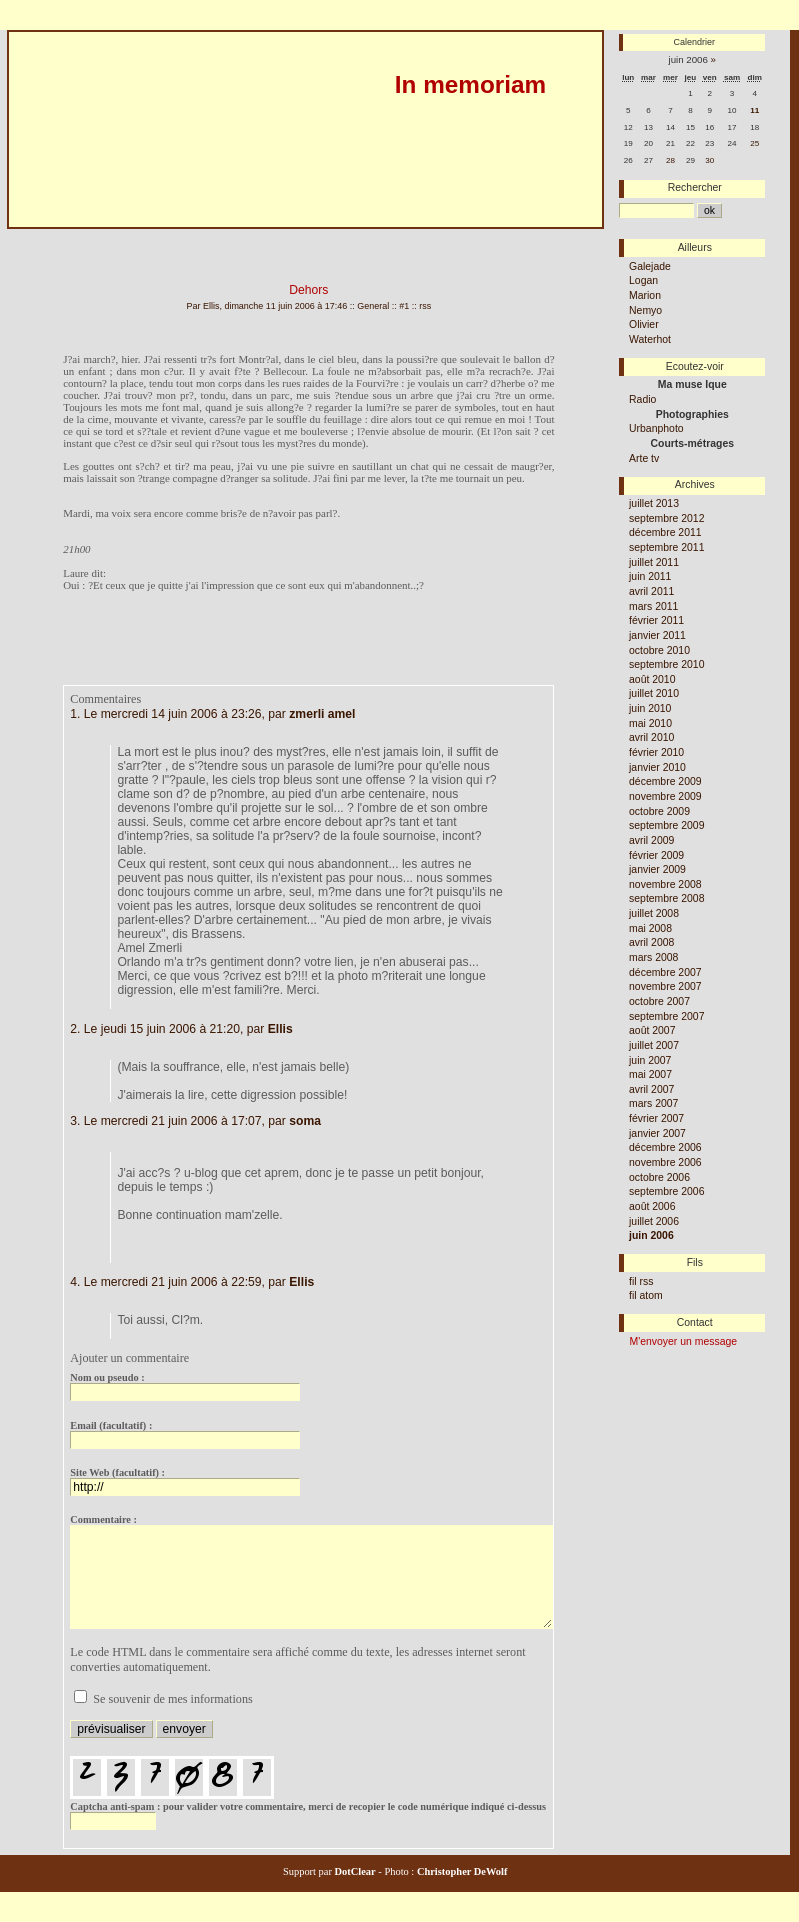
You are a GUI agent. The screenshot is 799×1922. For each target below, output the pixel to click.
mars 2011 (653, 606)
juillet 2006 (654, 1221)
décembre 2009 (665, 781)
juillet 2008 (654, 913)
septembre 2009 (666, 825)
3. (75, 1121)
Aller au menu (124, 236)
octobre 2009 (659, 811)
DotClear (354, 1871)
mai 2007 (650, 1074)
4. (75, 1282)
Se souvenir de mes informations (172, 1699)
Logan (643, 280)
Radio (642, 399)
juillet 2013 (654, 503)
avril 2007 (651, 1089)
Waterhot (650, 339)
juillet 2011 (654, 562)
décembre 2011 (665, 532)
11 (754, 110)
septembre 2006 (666, 1191)
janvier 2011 (657, 635)
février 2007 (656, 1118)
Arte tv (644, 458)
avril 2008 (651, 942)
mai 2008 (650, 928)
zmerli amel (322, 714)
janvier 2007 (657, 1133)
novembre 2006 (665, 1162)
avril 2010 (651, 737)
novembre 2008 (665, 884)
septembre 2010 (666, 664)
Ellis (280, 1029)
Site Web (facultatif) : (117, 1472)
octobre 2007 (659, 1001)
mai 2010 (650, 723)
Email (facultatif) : (111, 1425)
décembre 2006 (665, 1147)
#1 (404, 306)
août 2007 (652, 1030)
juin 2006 (651, 1235)
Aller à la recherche (214, 236)
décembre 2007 (665, 972)
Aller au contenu (40, 236)
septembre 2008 (666, 898)
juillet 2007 (654, 1045)
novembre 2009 (665, 796)
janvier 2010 (657, 767)
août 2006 (652, 1206)
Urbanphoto (656, 428)
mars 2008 (653, 957)
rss (425, 306)
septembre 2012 (666, 518)
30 (709, 160)
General (373, 306)
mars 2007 (653, 1103)
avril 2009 (651, 840)
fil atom (646, 1295)
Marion (645, 295)
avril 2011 (651, 591)
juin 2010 (650, 708)
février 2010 (656, 752)
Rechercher (695, 187)
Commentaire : (103, 1519)
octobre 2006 (659, 1177)
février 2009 (656, 855)
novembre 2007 (665, 986)
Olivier (644, 324)
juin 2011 (650, 576)
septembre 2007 (666, 1016)
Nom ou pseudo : (107, 1377)
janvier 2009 (657, 869)
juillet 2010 (654, 693)
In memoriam (470, 84)
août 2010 (652, 679)
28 (670, 160)
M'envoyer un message (684, 1341)
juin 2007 (650, 1060)
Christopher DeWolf (460, 1871)
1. (75, 714)
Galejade (650, 266)
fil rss (641, 1281)
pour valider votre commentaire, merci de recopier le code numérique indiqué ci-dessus (308, 1784)
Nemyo (645, 310)
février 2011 (656, 620)
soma (305, 1121)
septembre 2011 (666, 547)
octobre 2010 (659, 650)
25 (754, 143)
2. (75, 1029)
